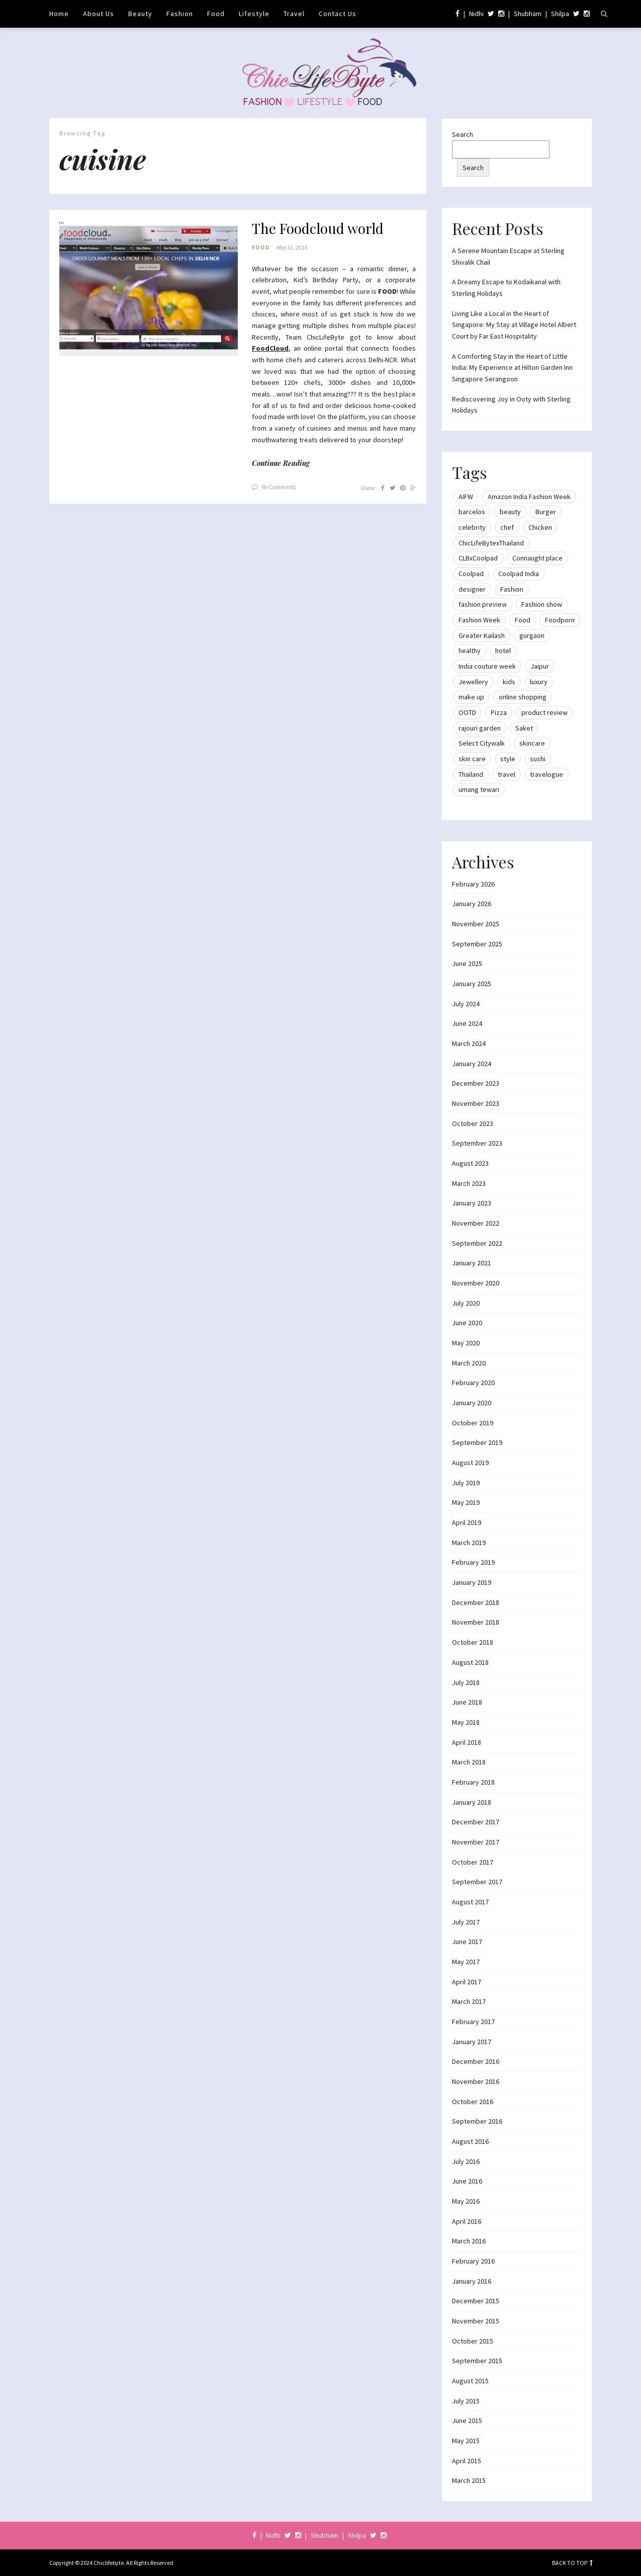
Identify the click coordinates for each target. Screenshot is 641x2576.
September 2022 (477, 1243)
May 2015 (466, 2440)
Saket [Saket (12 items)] (524, 728)
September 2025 (477, 943)
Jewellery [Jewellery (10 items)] (473, 681)
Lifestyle (254, 13)
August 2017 (470, 1901)
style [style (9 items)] (507, 758)
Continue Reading (281, 463)
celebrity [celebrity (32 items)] (472, 527)
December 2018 (475, 1602)
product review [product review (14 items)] (544, 712)
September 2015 (477, 2360)
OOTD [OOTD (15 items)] (467, 712)
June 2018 (467, 1702)
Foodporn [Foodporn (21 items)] (560, 619)
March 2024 (469, 1043)
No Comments (278, 487)
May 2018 (466, 1722)
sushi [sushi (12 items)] (537, 758)
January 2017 (471, 2041)
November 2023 (475, 1103)
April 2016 (466, 2221)
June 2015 (467, 2420)
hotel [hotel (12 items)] (503, 650)
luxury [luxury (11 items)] (538, 681)
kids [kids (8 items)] (509, 681)
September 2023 (477, 1143)
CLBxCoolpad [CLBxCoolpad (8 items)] (478, 557)
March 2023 (469, 1183)
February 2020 (473, 1382)
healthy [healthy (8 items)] (470, 650)
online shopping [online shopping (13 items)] (522, 696)
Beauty (140, 13)
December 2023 (475, 1083)
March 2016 (469, 2240)
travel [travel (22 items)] (506, 774)
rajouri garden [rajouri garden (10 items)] (480, 728)
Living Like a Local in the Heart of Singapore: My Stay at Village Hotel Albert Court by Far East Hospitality (514, 325)
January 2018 (471, 1802)
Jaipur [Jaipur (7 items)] (539, 666)
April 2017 (466, 1981)
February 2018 (473, 1782)
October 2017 (472, 1862)
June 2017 (467, 1941)
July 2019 (466, 1482)
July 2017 (466, 1921)
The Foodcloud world (318, 228)
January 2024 (471, 1063)
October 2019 (472, 1422)
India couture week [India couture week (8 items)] (487, 666)
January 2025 (471, 983)
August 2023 (470, 1163)
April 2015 (466, 2460)
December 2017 (475, 1821)
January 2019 (471, 1582)
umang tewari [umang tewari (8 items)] (479, 789)
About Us (98, 13)
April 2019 (466, 1522)
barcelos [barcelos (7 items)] (472, 511)
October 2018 (472, 1642)
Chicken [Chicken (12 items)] (540, 527)
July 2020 (466, 1303)
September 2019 (477, 1442)
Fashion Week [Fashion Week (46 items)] (479, 619)
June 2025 (467, 963)
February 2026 (473, 884)
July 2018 (466, 1682)
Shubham (527, 13)
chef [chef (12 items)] (507, 527)
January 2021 (471, 1262)
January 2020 (471, 1402)
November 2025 (475, 923)
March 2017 (469, 2001)
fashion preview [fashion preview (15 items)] (483, 604)
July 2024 (466, 1003)
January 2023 (471, 1203)
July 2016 (466, 2161)
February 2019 (473, 1562)
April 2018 (466, 1742)
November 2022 (475, 1223)
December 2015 (475, 2300)
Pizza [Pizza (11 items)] (499, 712)
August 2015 (470, 2380)
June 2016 (467, 2181)
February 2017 (473, 2021)
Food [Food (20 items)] (522, 619)
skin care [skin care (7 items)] (472, 758)
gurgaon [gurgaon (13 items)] (531, 635)
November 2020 (475, 1282)
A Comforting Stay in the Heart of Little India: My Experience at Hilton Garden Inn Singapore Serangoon (512, 367)
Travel (294, 13)
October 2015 (472, 2341)
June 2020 (467, 1322)
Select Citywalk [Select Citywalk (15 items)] (482, 743)
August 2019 (470, 1462)
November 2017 (475, 1841)
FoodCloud (270, 348)
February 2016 (473, 2261)
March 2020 (469, 1362)
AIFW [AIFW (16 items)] (466, 496)
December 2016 (475, 2061)
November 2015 (475, 2320)
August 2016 (470, 2141)
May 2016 (466, 2201)
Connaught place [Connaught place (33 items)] (537, 557)
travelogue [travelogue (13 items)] (546, 774)
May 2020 (466, 1342)
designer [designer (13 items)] (472, 589)
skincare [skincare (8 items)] (532, 743)
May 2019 (466, 1502)
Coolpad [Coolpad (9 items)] (471, 573)
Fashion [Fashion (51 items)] (511, 589)
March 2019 (469, 1542)
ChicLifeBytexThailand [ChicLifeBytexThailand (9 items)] (491, 542)
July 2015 (466, 2400)
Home (59, 13)
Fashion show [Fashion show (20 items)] (541, 604)
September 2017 (477, 1881)
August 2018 (470, 1662)
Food (216, 13)
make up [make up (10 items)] (471, 696)
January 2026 (471, 903)
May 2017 (466, 1961)
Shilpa (560, 13)
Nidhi (476, 13)
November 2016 (475, 2081)
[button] (148, 288)
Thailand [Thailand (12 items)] (471, 774)
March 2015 (469, 2480)
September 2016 (477, 2121)
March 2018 (469, 1761)
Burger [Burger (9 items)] (545, 511)
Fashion (179, 13)
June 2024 (467, 1023)
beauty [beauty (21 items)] (510, 511)
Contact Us (337, 13)
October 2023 (472, 1123)
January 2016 (471, 2281)
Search (462, 134)
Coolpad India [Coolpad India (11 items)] (518, 573)
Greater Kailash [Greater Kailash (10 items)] (482, 635)
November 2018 (475, 1622)
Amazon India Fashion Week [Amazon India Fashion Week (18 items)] (529, 496)
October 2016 (472, 2101)
